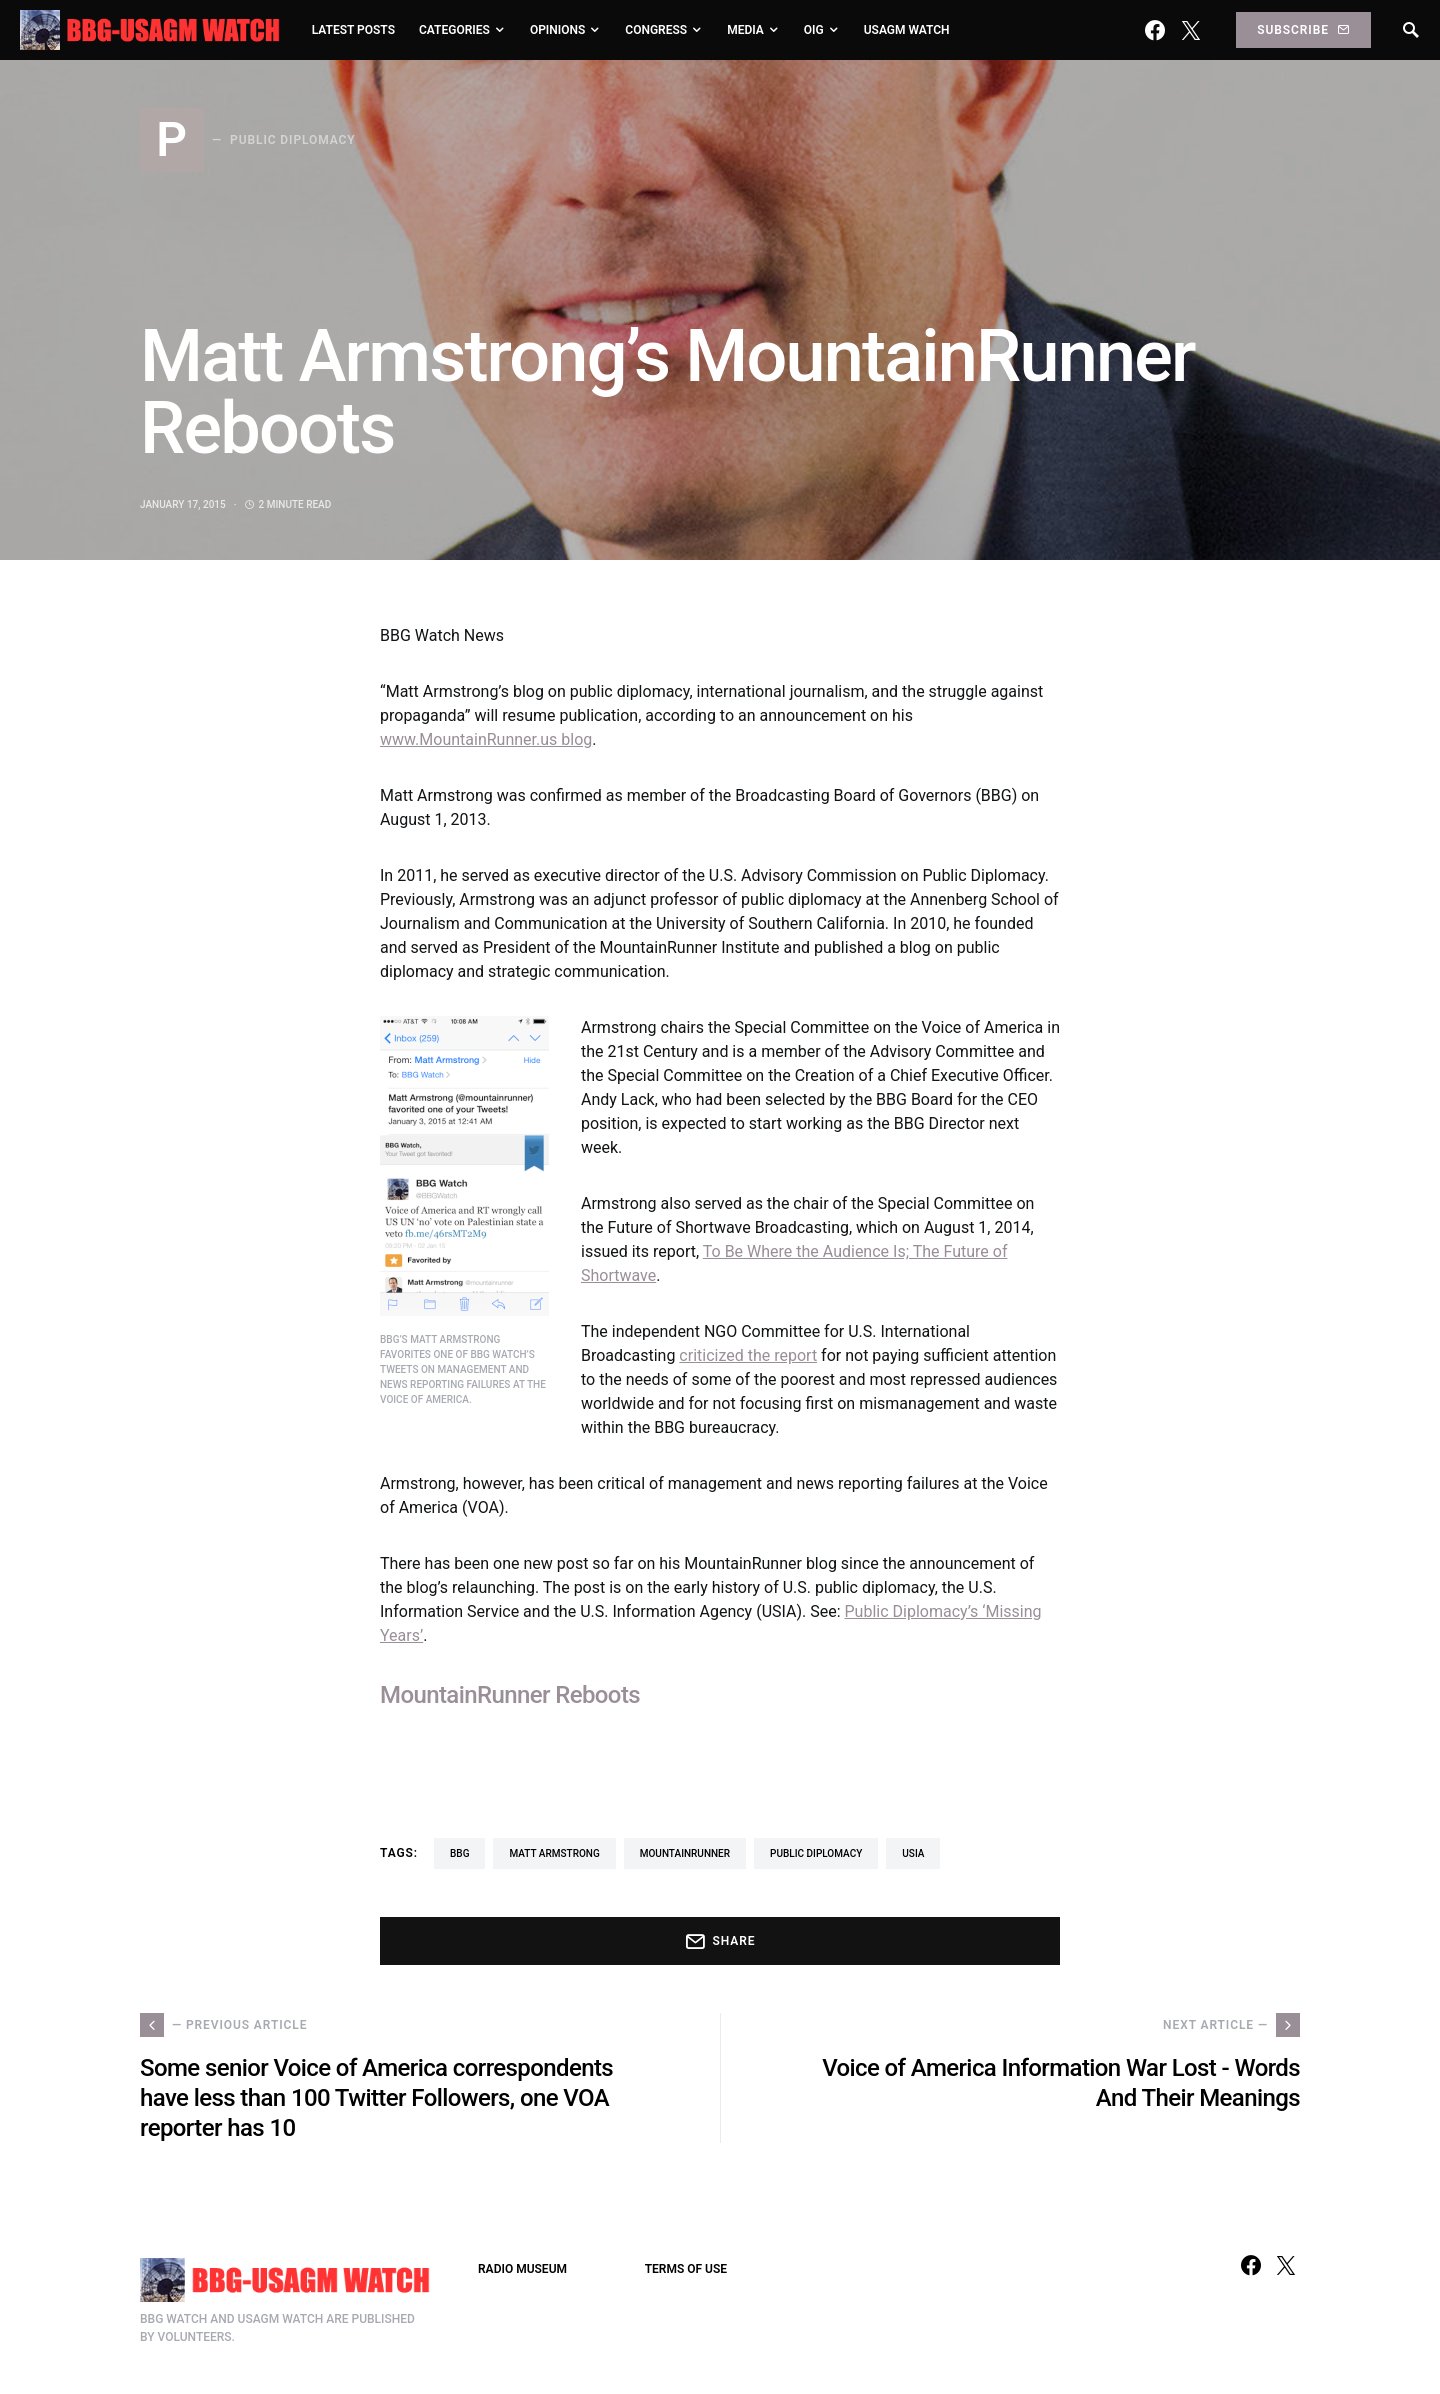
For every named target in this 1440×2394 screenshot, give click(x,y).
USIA (913, 1853)
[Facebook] (1155, 30)
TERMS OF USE (686, 2269)
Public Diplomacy (816, 1853)
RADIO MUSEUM (522, 2269)
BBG (459, 1853)
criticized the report (748, 1355)
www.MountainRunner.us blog (486, 739)
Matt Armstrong (554, 1853)
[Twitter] (1191, 30)
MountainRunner (685, 1853)
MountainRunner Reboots (510, 1695)
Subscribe (1303, 30)
